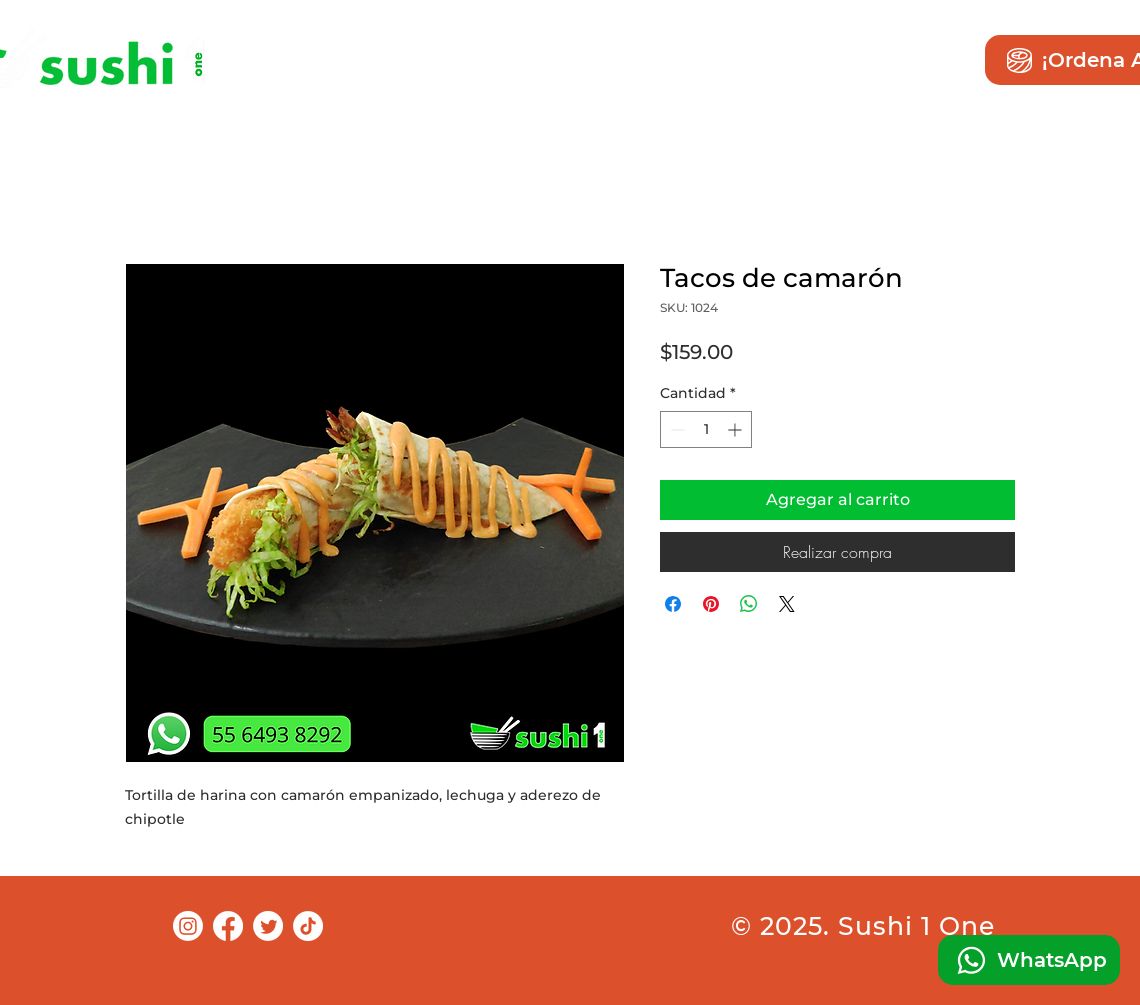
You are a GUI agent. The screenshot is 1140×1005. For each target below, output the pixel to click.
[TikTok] (308, 926)
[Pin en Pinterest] (711, 604)
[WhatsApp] (1029, 960)
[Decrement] (675, 429)
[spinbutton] (706, 429)
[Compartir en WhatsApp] (749, 604)
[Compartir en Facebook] (673, 604)
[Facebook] (228, 926)
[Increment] (736, 429)
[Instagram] (188, 926)
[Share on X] (787, 604)
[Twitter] (268, 926)
